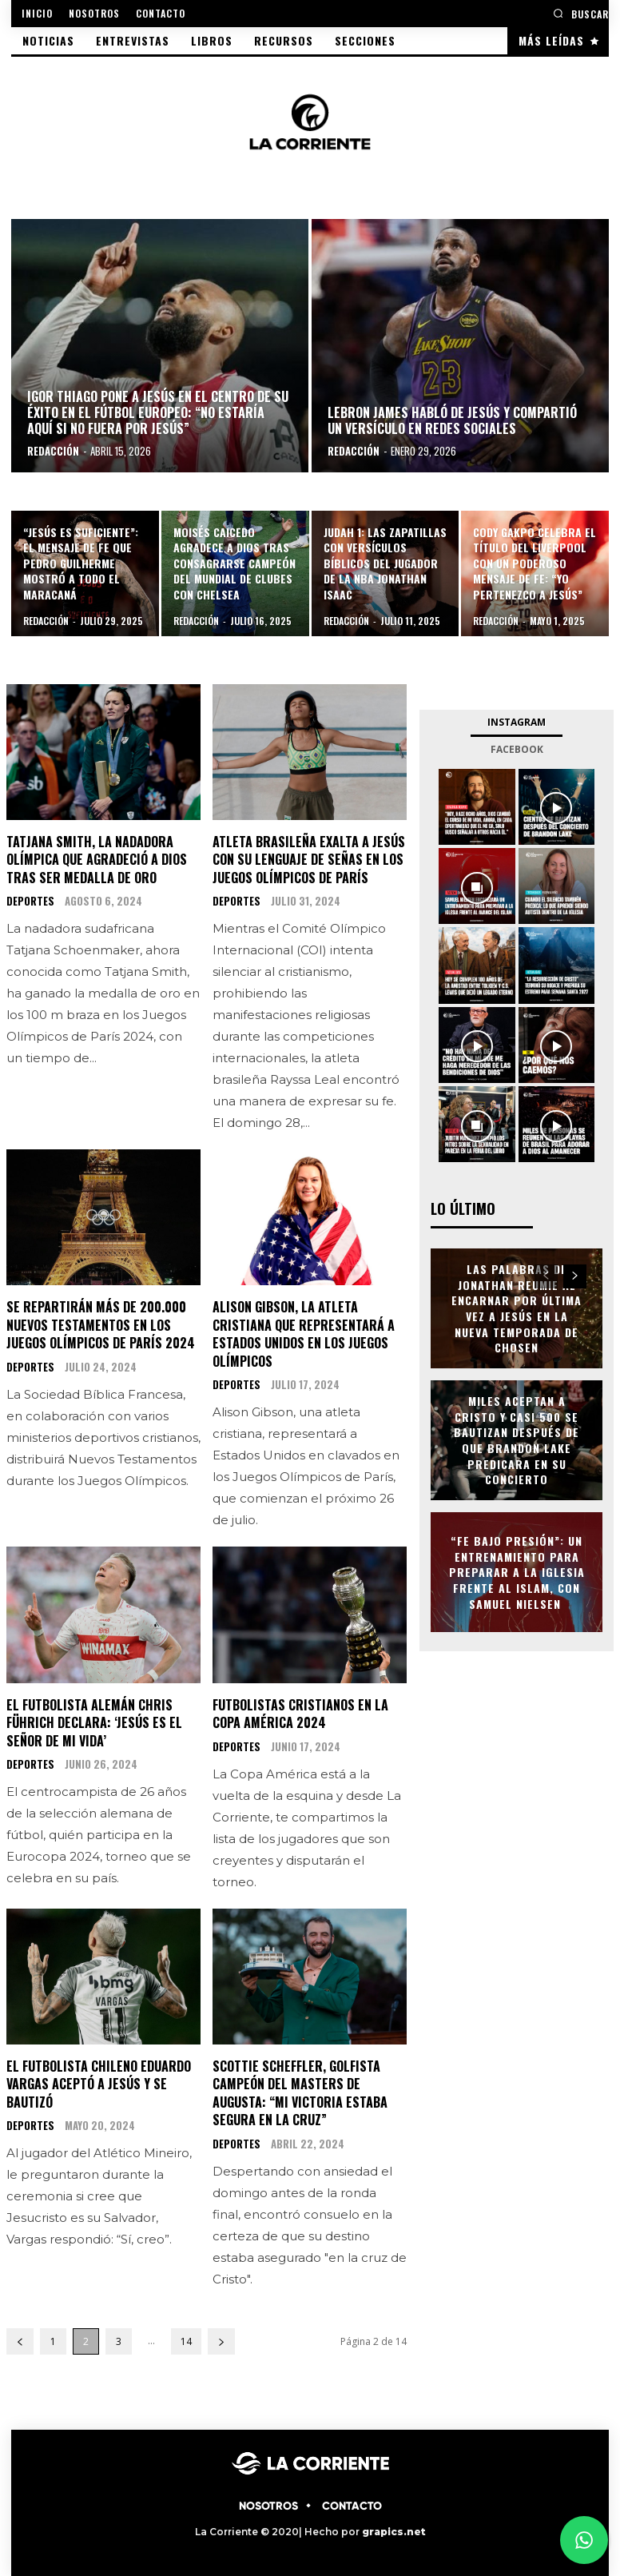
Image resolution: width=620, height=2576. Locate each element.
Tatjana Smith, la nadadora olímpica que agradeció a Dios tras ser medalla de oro (96, 859)
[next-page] (221, 2340)
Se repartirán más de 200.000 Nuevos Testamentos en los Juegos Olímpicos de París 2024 (100, 1324)
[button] (581, 13)
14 (186, 2340)
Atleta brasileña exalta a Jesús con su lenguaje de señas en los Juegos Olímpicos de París (309, 859)
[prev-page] (20, 2340)
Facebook (517, 749)
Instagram (516, 722)
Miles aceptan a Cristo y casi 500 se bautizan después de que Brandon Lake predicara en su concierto (516, 1439)
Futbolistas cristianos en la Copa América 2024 (300, 1712)
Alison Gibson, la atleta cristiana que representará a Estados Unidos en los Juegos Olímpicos (304, 1333)
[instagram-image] (477, 807)
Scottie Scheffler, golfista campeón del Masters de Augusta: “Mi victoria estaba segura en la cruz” (300, 2092)
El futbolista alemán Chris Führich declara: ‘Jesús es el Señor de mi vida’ (94, 1722)
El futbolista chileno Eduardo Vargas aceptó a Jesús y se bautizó (98, 2083)
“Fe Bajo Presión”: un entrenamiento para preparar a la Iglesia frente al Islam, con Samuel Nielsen (516, 1570)
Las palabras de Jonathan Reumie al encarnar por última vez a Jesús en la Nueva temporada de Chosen (516, 1307)
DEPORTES (30, 901)
